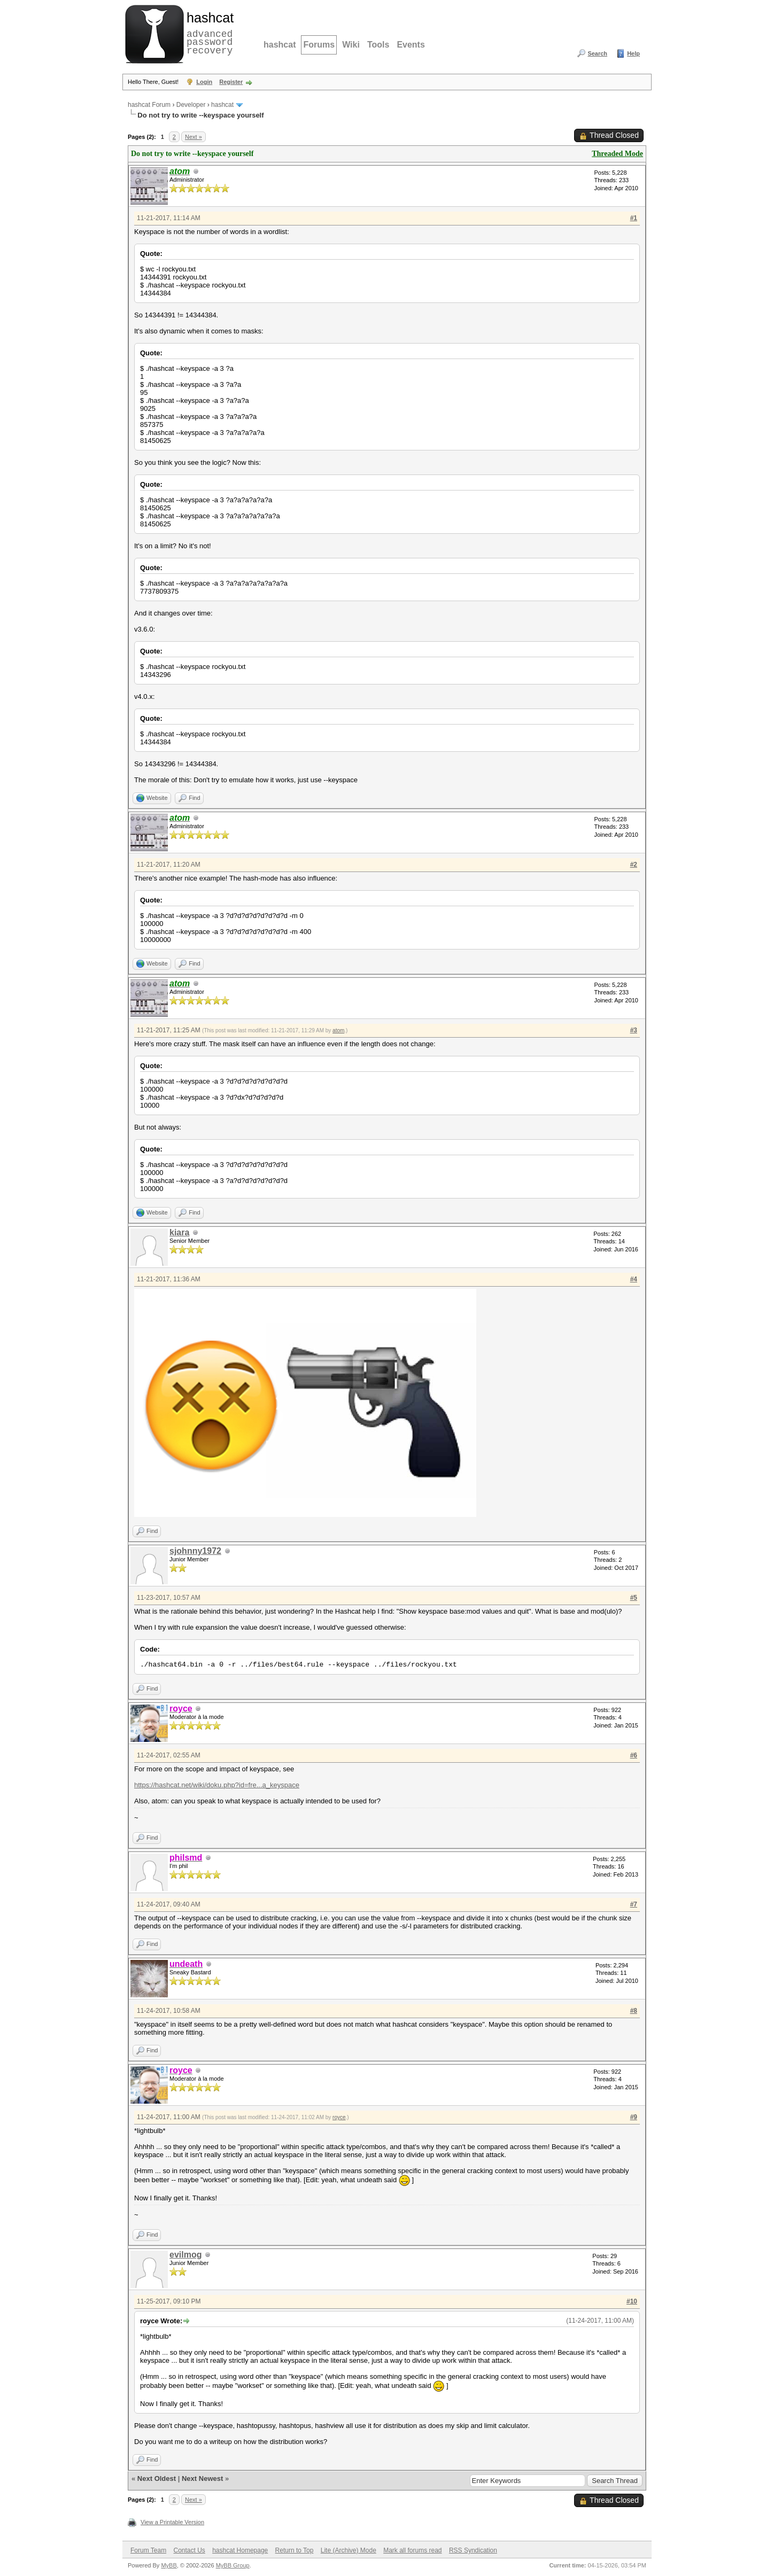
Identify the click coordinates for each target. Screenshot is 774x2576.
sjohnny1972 (195, 1550)
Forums (319, 44)
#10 (631, 2301)
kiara (179, 1232)
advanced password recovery (208, 32)
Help (633, 53)
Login (204, 82)
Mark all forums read (412, 2550)
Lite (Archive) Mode (348, 2550)
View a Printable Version (172, 2522)
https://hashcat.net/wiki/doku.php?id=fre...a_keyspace (216, 1785)
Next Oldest (156, 2478)
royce (338, 2117)
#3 (633, 1030)
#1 (633, 218)
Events (410, 44)
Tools (378, 44)
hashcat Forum (149, 104)
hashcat (280, 44)
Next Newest (202, 2478)
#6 (633, 1755)
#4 (633, 1279)
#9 (633, 2117)
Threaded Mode (617, 154)
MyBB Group (233, 2565)
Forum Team (148, 2550)
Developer (191, 104)
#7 (633, 1904)
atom (338, 1030)
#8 (633, 2010)
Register (231, 82)
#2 (633, 864)
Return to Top (294, 2550)
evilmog (185, 2254)
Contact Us (189, 2550)
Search (597, 53)
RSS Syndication (473, 2550)
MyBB (168, 2565)
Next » (193, 137)
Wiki (351, 44)
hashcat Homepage (240, 2550)
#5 (633, 1597)
